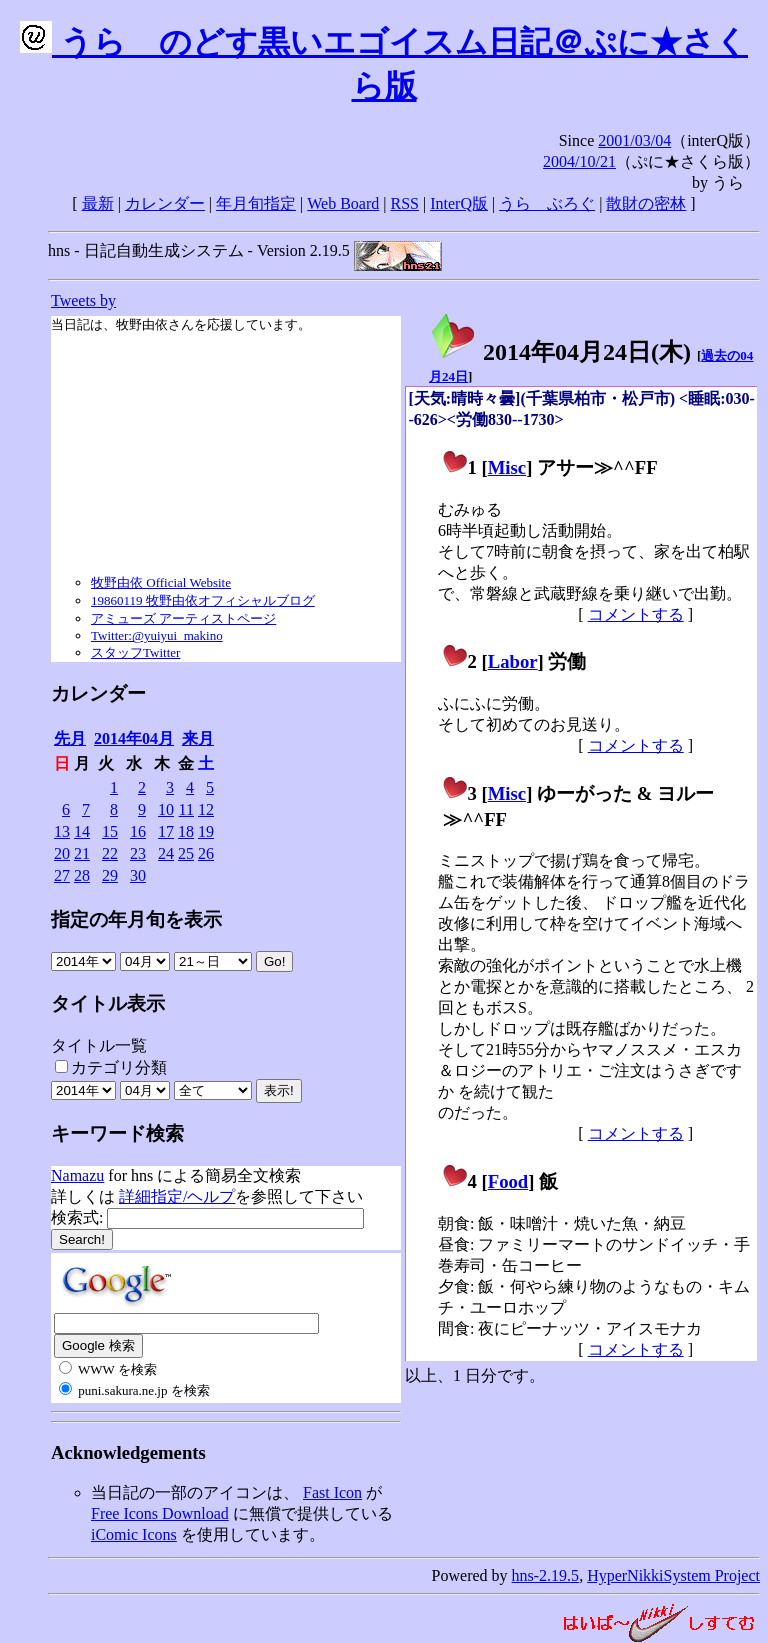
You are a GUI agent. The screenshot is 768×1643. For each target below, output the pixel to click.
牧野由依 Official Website (161, 582)
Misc (507, 467)
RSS (405, 203)
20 (62, 853)
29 (110, 875)
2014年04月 (134, 738)
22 (110, 853)
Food (508, 1181)
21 (82, 853)
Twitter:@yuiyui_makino (157, 635)
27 (62, 875)
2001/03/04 (634, 140)
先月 (70, 738)
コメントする (636, 614)
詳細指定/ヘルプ (177, 1196)
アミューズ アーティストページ (183, 618)
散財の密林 (646, 203)
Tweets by (83, 300)
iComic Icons (134, 1534)
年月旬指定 (256, 203)
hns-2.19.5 (546, 1575)
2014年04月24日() (560, 352)
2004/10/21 (579, 161)
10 (166, 809)
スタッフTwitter (135, 652)
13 (62, 831)
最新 (98, 203)
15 (110, 831)
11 (186, 809)
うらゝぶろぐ (547, 203)
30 (138, 875)
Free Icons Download (160, 1513)
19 (206, 831)
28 (82, 875)
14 (82, 831)
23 (138, 853)
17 (166, 831)
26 (206, 853)
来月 (198, 738)
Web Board (343, 203)
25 (186, 853)
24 (166, 853)
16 (138, 831)
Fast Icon (332, 1492)
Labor (513, 661)
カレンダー (165, 203)
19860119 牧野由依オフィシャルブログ (203, 600)
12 (206, 809)
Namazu (77, 1175)
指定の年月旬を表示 (136, 919)
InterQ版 (459, 203)
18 (186, 831)
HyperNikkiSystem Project (673, 1575)
